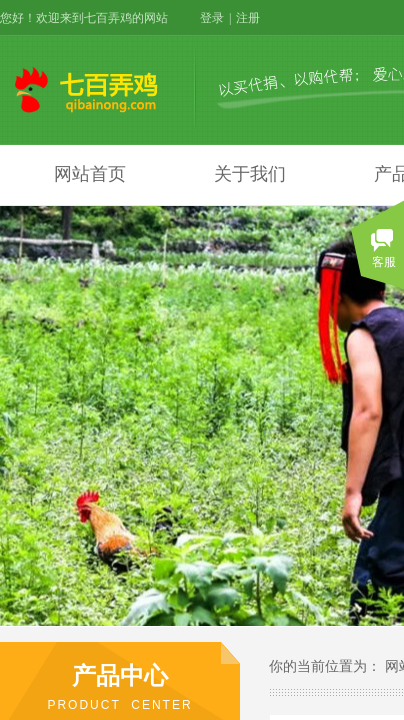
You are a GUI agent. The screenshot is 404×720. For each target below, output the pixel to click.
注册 (248, 18)
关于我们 (250, 174)
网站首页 (90, 174)
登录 (212, 18)
